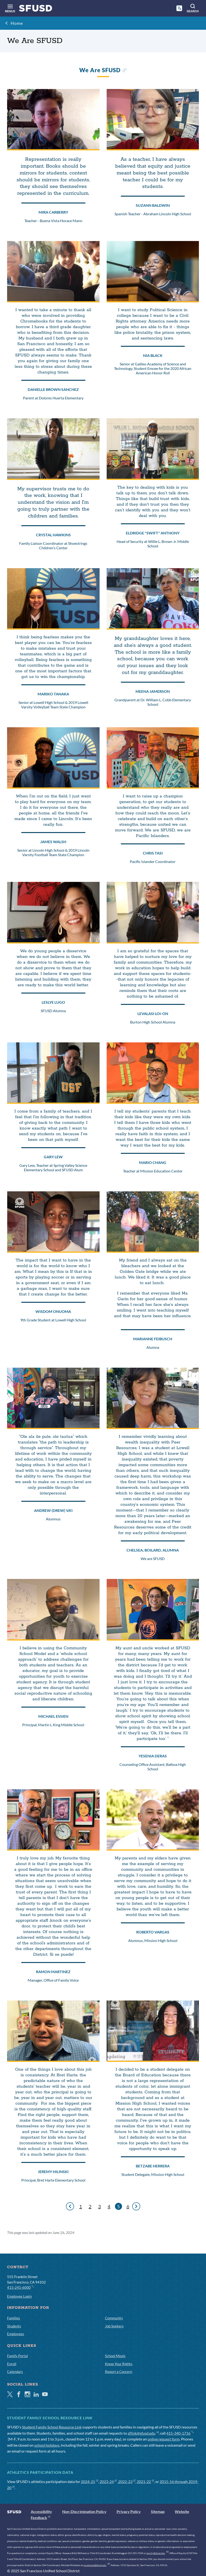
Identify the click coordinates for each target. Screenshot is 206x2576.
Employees (15, 2334)
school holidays (46, 2445)
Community (114, 2318)
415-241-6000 (20, 2287)
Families (13, 2318)
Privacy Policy (129, 2511)
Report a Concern (118, 2371)
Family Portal (17, 2356)
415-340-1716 (179, 2433)
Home (17, 23)
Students (14, 2326)
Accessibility (41, 2511)
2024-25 (89, 2481)
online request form (164, 2439)
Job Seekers (114, 2326)
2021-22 (145, 2481)
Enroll (11, 2364)
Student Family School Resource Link (52, 2427)
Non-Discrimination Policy (84, 2511)
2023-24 (108, 2481)
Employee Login (19, 2296)
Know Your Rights (118, 2364)
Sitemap (158, 2511)
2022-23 (127, 2481)
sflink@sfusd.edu (143, 2433)
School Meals (115, 2356)
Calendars (15, 2371)
